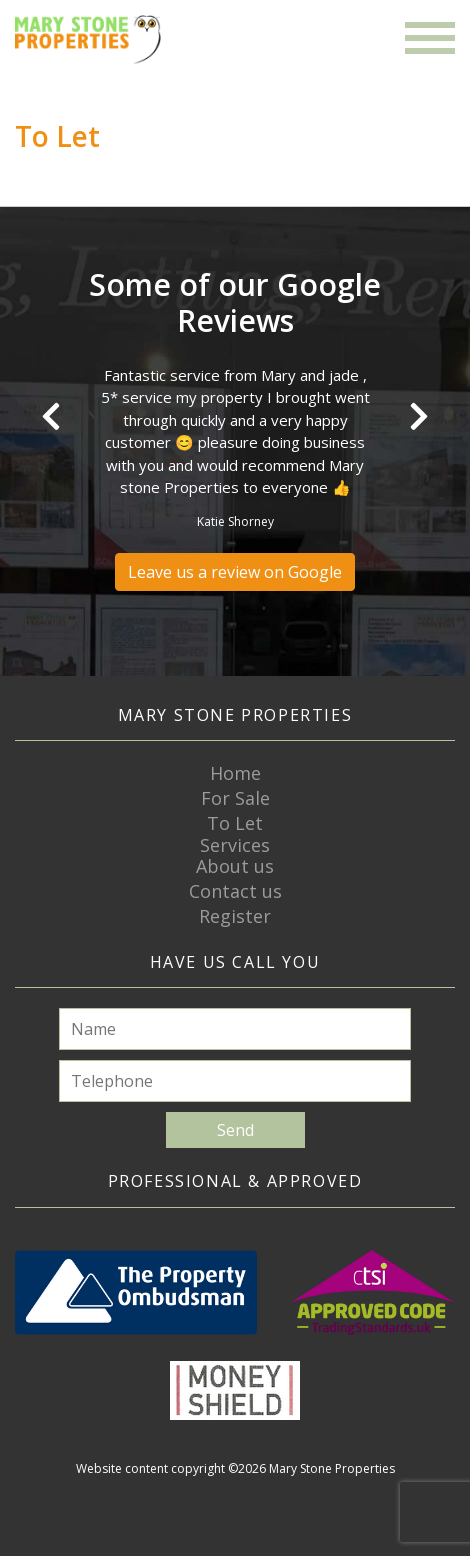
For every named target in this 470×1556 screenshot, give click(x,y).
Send (235, 1130)
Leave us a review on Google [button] (235, 572)
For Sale (235, 798)
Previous (51, 416)
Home (235, 773)
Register (235, 916)
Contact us (235, 891)
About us (235, 866)
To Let (235, 823)
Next (419, 416)
